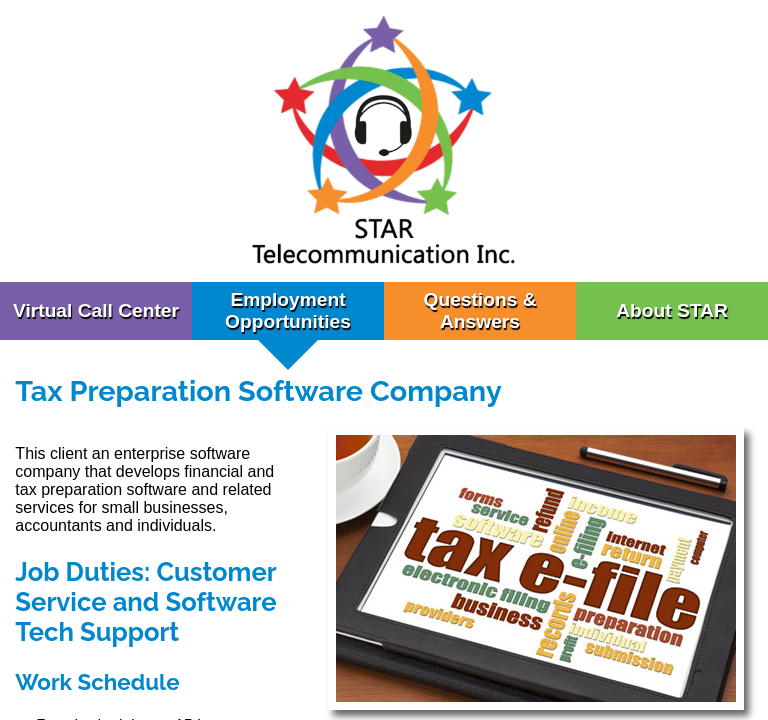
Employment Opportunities (288, 310)
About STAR (672, 310)
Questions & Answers (479, 310)
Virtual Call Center (96, 310)
